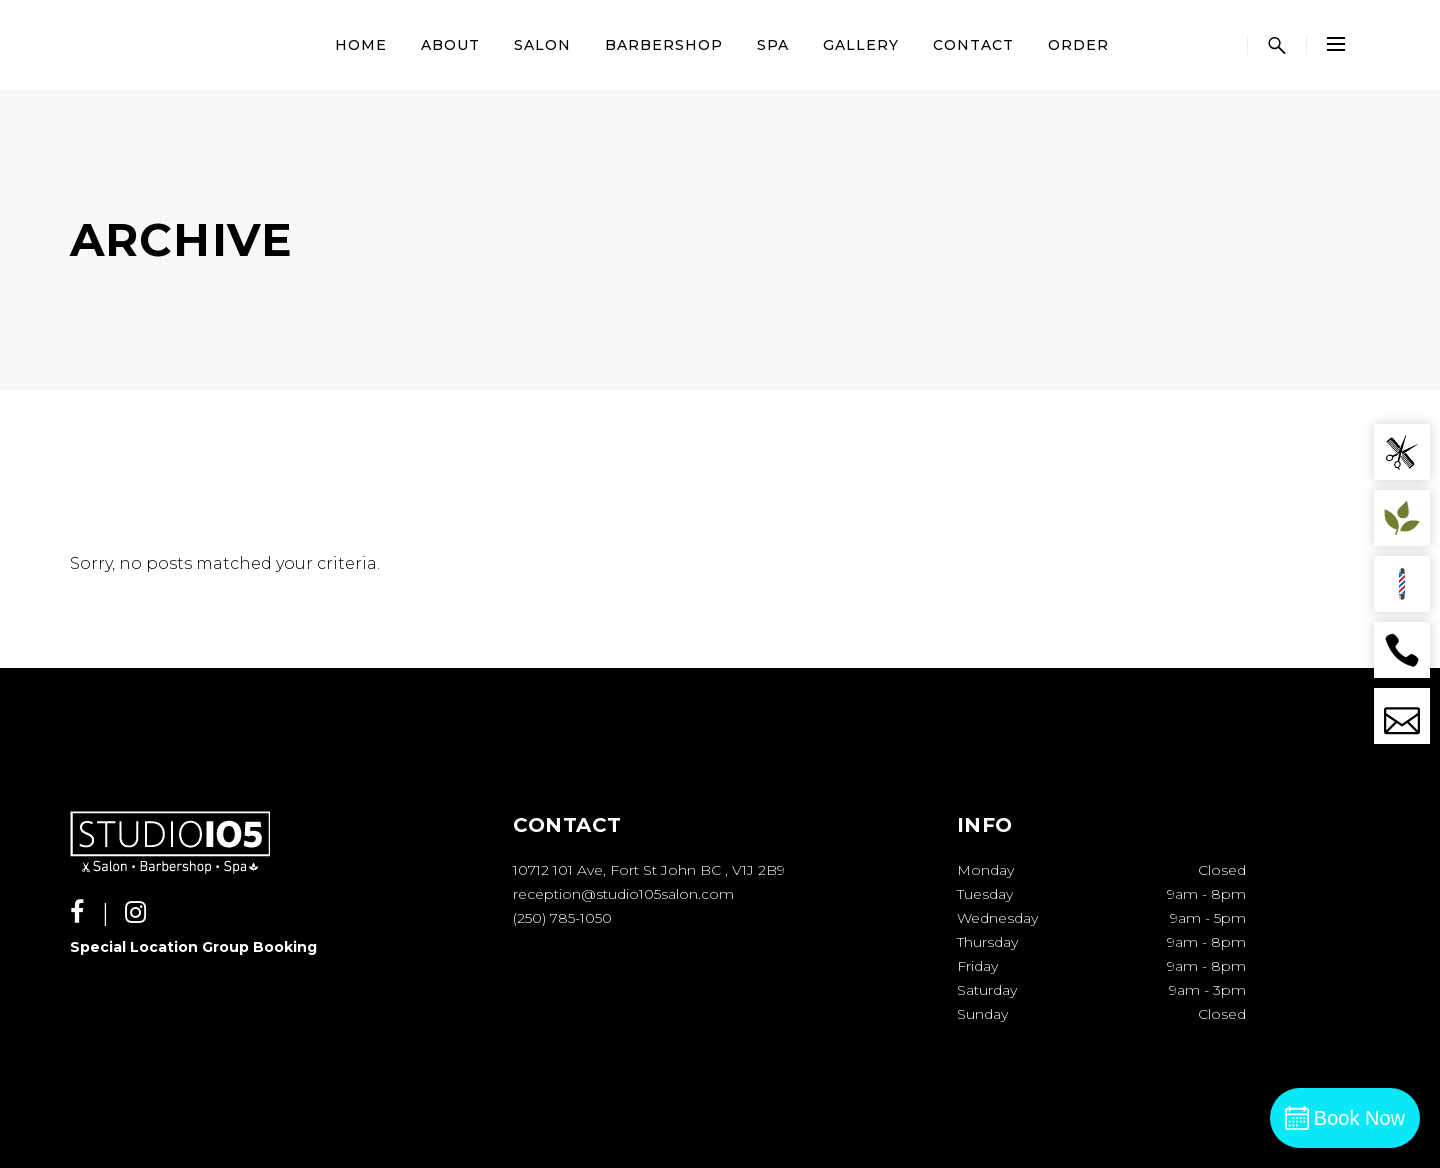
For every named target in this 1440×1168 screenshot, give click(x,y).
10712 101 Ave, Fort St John (604, 870)
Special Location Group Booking (193, 947)
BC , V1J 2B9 (742, 870)
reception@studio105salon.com (623, 894)
